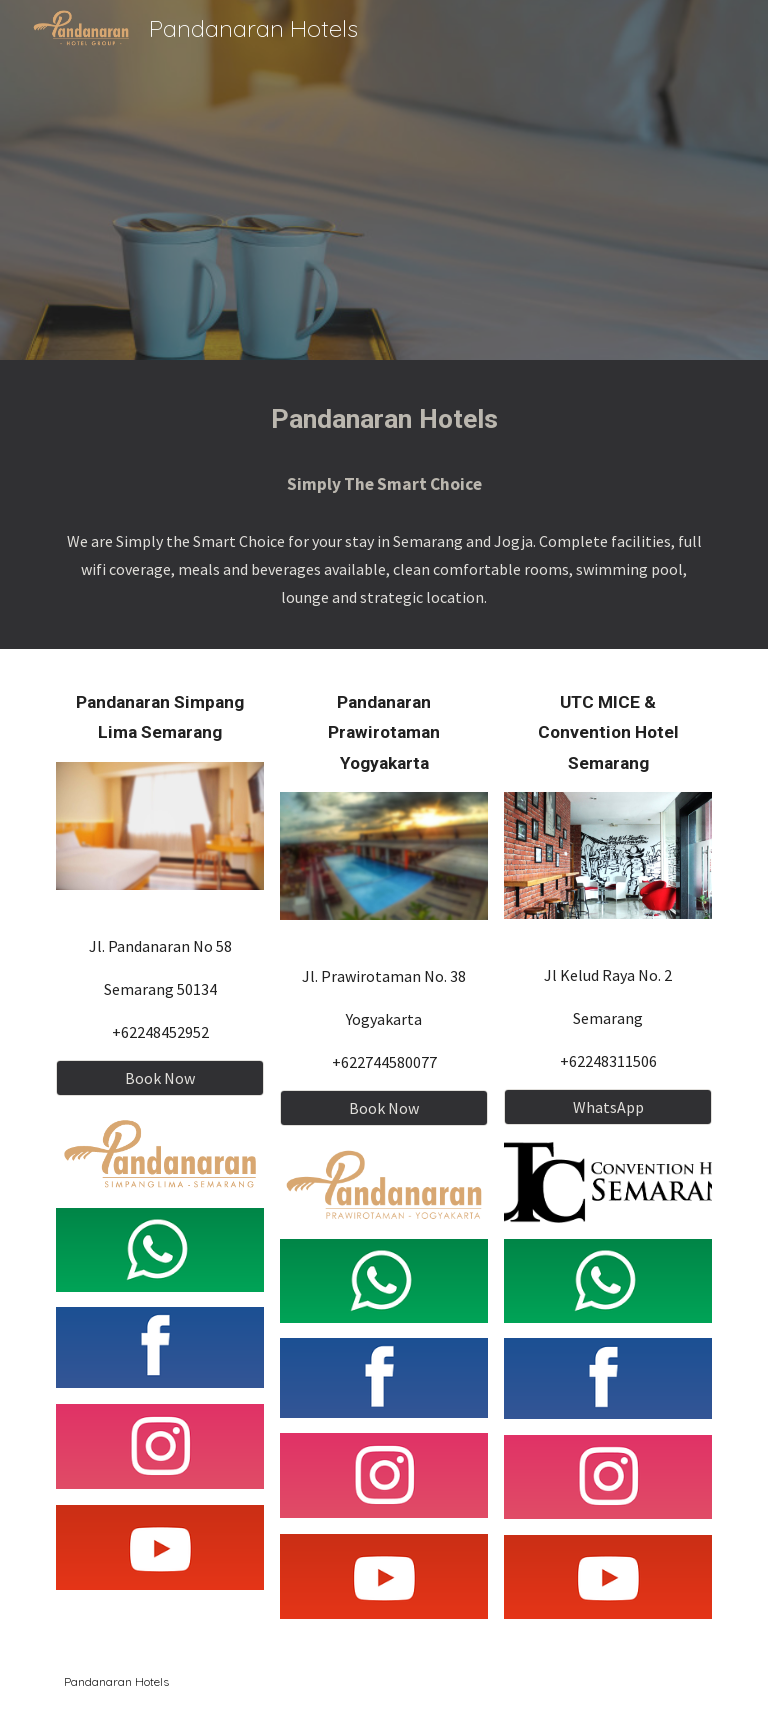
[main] (383, 419)
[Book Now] (159, 1078)
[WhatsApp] (607, 1107)
